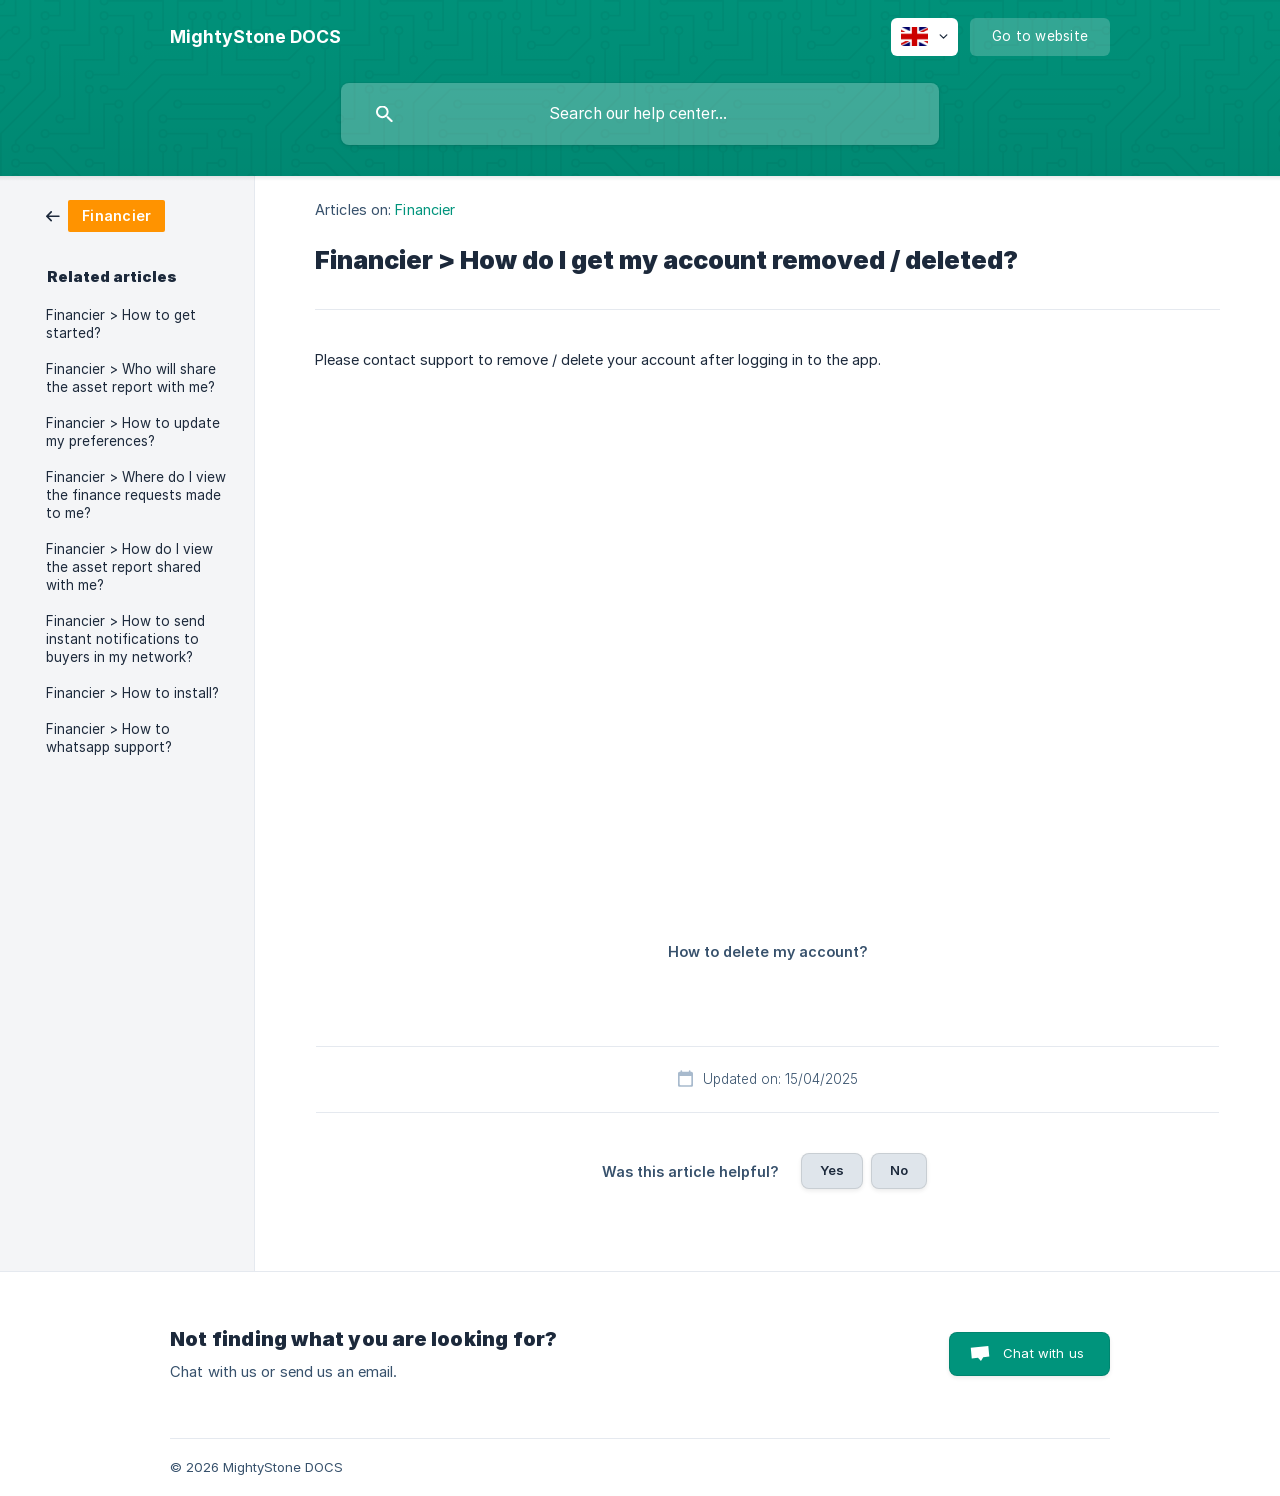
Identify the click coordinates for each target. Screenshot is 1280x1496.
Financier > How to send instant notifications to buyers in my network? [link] (125, 639)
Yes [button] (832, 1170)
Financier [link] (425, 209)
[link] (105, 214)
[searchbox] (640, 114)
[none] (255, 37)
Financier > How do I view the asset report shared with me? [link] (129, 567)
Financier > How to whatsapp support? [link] (109, 738)
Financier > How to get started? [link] (121, 324)
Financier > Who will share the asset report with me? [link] (131, 378)
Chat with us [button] (1043, 1353)
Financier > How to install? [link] (132, 693)
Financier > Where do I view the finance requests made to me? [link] (136, 495)
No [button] (899, 1170)
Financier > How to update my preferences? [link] (133, 432)
